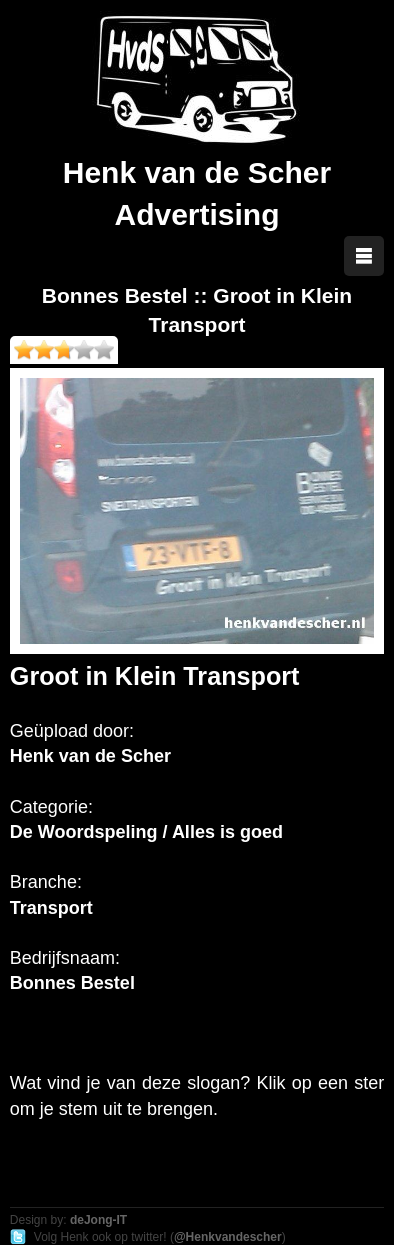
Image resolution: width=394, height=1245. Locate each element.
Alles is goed (227, 832)
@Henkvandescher (228, 1237)
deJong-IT (98, 1220)
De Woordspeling (84, 832)
